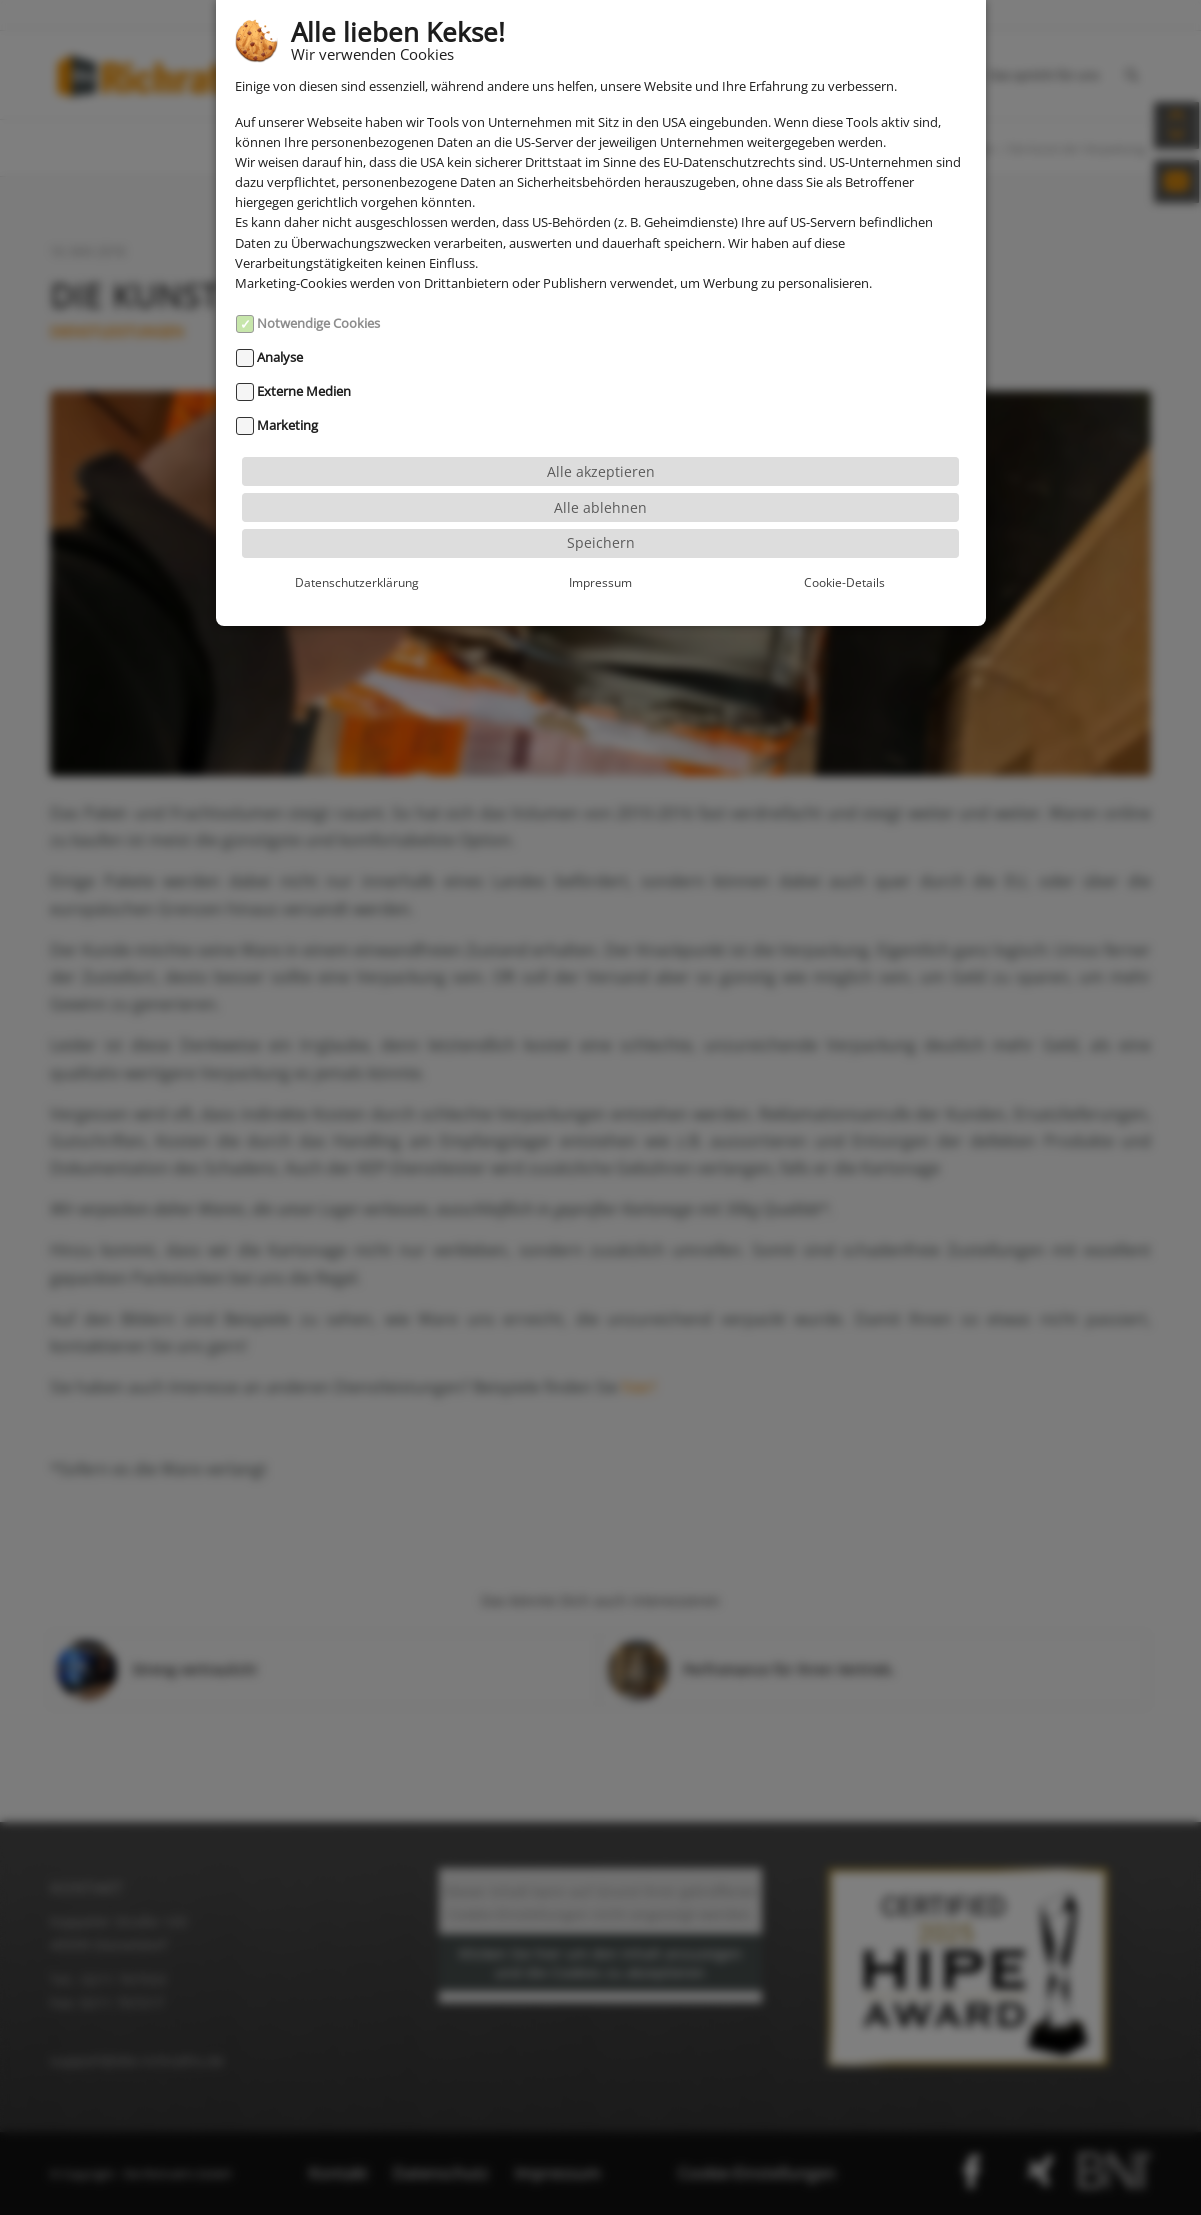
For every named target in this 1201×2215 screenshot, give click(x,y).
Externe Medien (304, 341)
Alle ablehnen (600, 456)
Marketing (287, 375)
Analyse (280, 307)
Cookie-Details (844, 532)
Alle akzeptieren (601, 420)
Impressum (600, 532)
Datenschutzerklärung (357, 532)
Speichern (601, 492)
